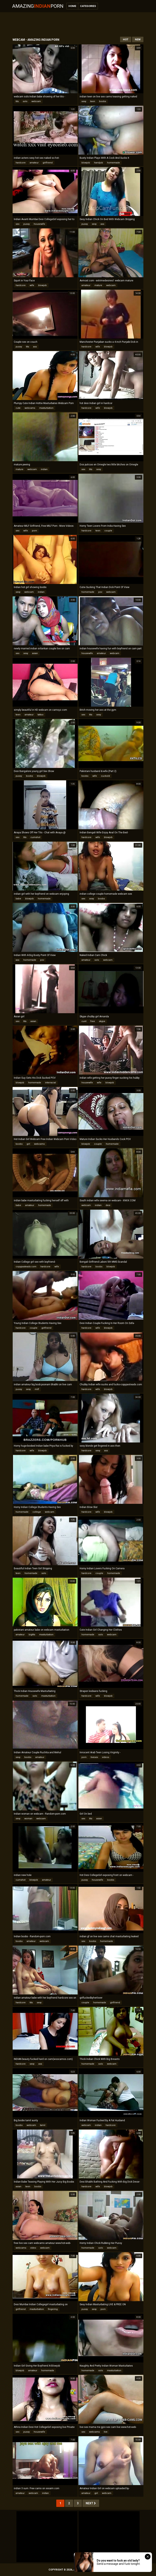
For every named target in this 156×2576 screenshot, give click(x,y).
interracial (50, 1082)
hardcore (21, 162)
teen (92, 101)
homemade (113, 162)
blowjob (85, 162)
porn (34, 530)
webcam (36, 101)
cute (18, 408)
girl (28, 1144)
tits (17, 101)
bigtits (32, 1634)
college (36, 1512)
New (138, 39)
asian (35, 653)
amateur (34, 162)
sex (17, 224)
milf (37, 1389)
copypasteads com (26, 1266)
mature (98, 285)
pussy (26, 224)
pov (100, 592)
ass (102, 224)
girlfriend (48, 162)
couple (108, 530)
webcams (30, 408)
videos (105, 1757)
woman (28, 1818)
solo (25, 101)
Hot (125, 39)
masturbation (46, 408)
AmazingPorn (37, 6)
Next (91, 2503)
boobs (102, 101)
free (92, 1021)
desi (108, 1205)
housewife (39, 224)
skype (102, 1021)
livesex (94, 1757)
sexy (83, 101)
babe (18, 898)
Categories (88, 6)
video (33, 2248)
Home (72, 6)
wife (32, 285)
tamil (42, 2125)
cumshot (35, 837)
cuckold (105, 776)
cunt (83, 1021)
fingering (53, 2309)
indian (44, 469)
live (105, 2432)
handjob (98, 162)
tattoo (40, 714)
